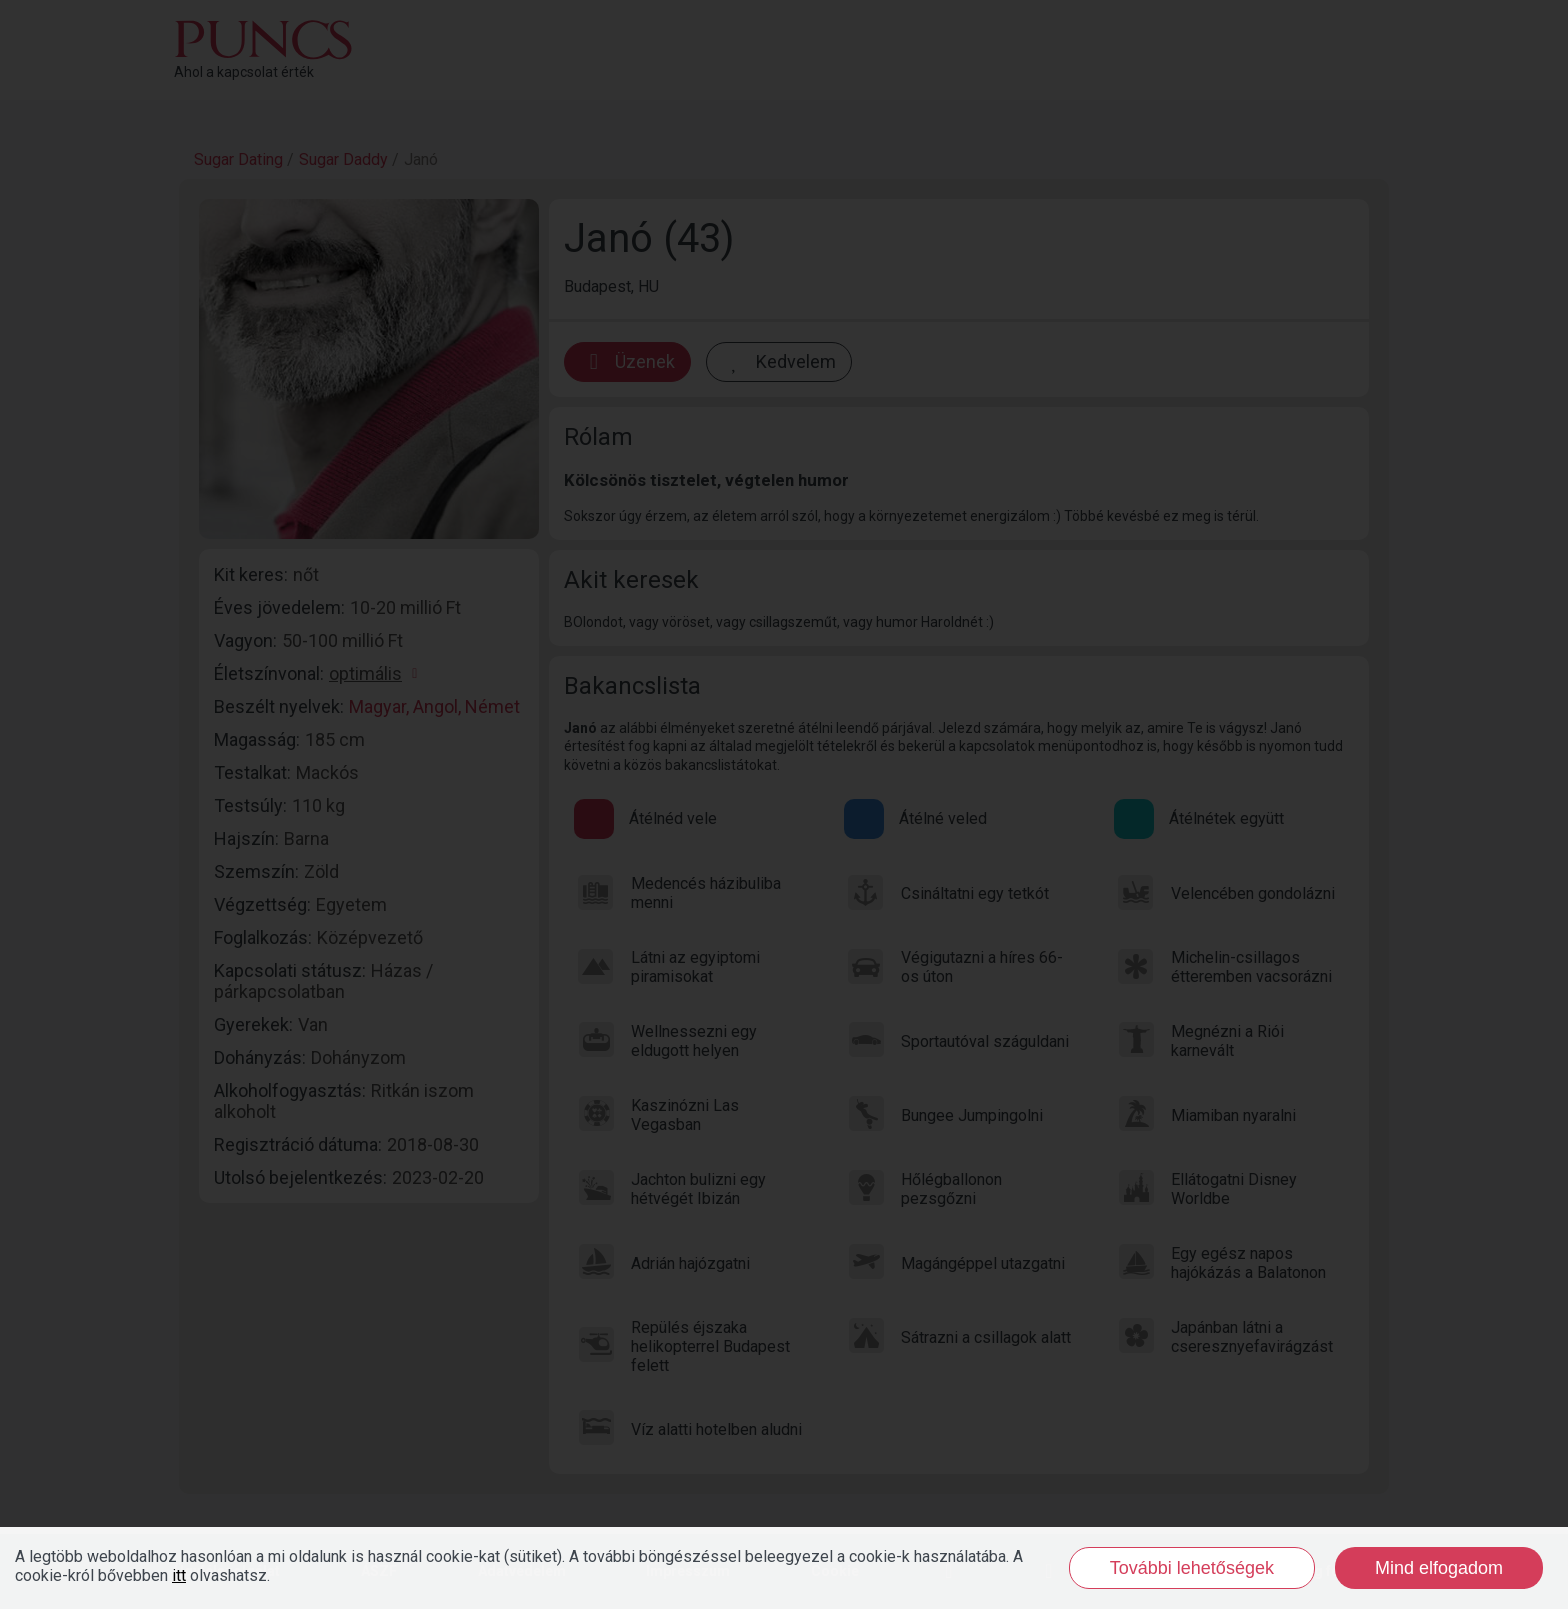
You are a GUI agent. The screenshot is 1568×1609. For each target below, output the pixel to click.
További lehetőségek (1192, 1568)
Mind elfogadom (1439, 1568)
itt (179, 1575)
